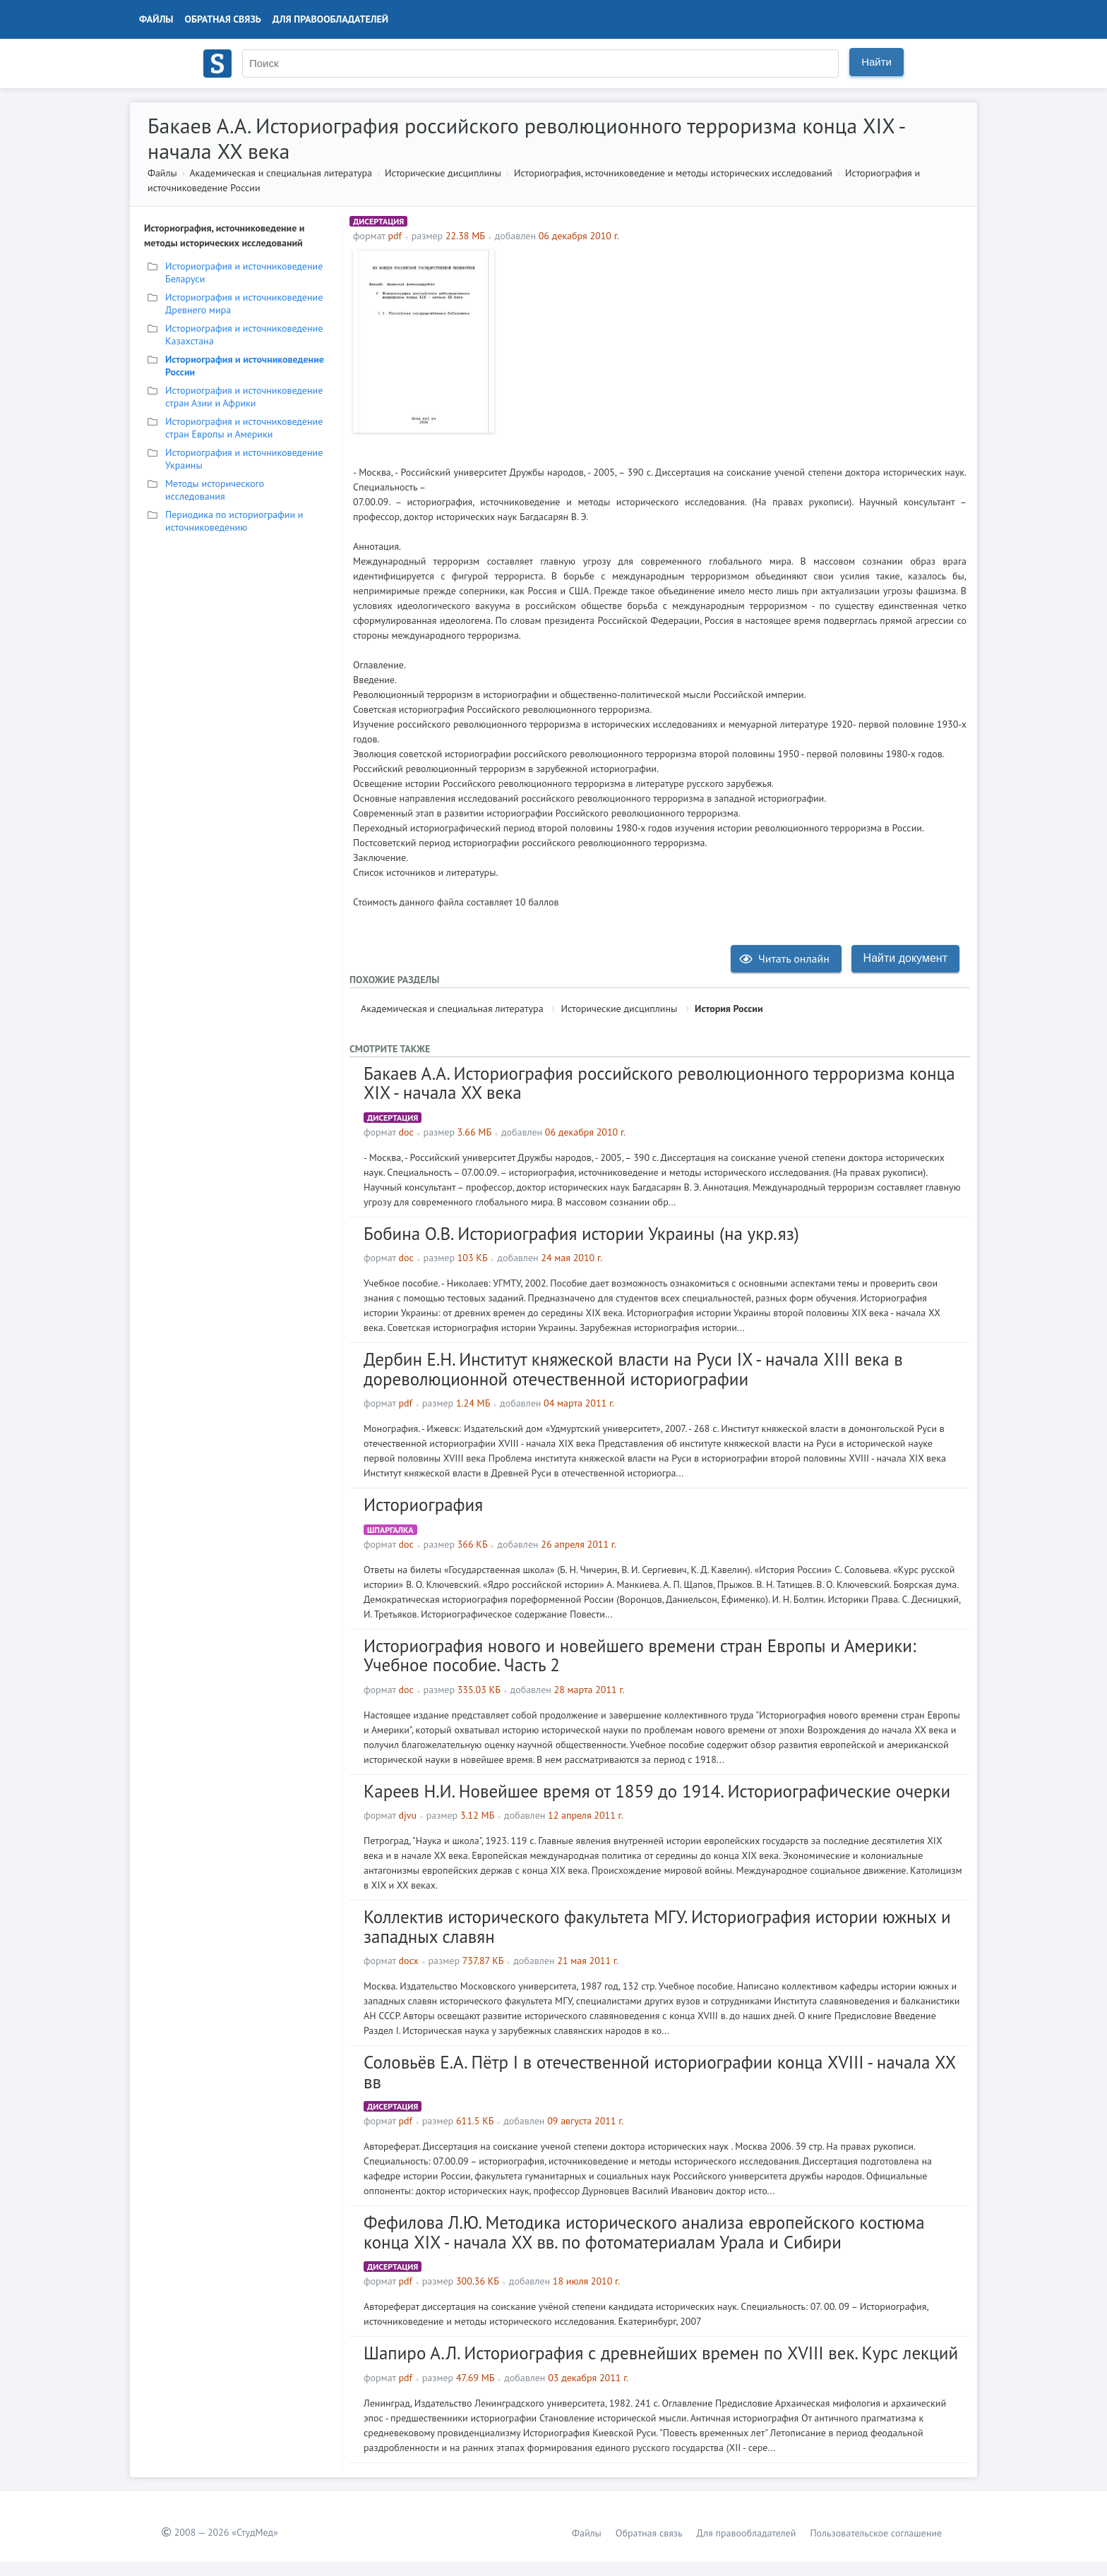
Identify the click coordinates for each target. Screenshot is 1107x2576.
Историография (423, 1504)
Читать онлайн (784, 958)
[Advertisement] (734, 348)
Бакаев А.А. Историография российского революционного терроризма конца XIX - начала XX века (659, 1083)
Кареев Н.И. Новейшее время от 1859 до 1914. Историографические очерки (657, 1791)
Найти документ (905, 958)
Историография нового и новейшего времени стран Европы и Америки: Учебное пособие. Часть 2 (640, 1656)
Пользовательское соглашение (876, 2533)
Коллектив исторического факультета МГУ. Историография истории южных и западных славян (657, 1927)
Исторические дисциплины (443, 173)
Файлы (156, 19)
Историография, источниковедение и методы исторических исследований (673, 173)
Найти (876, 62)
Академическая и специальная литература (280, 173)
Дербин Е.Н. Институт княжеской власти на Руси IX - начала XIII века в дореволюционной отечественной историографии (633, 1369)
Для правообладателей (330, 19)
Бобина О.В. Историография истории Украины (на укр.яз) (581, 1233)
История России (729, 1008)
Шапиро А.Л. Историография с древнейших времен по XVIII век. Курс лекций (661, 2353)
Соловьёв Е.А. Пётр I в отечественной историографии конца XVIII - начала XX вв (659, 2072)
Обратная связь (223, 19)
